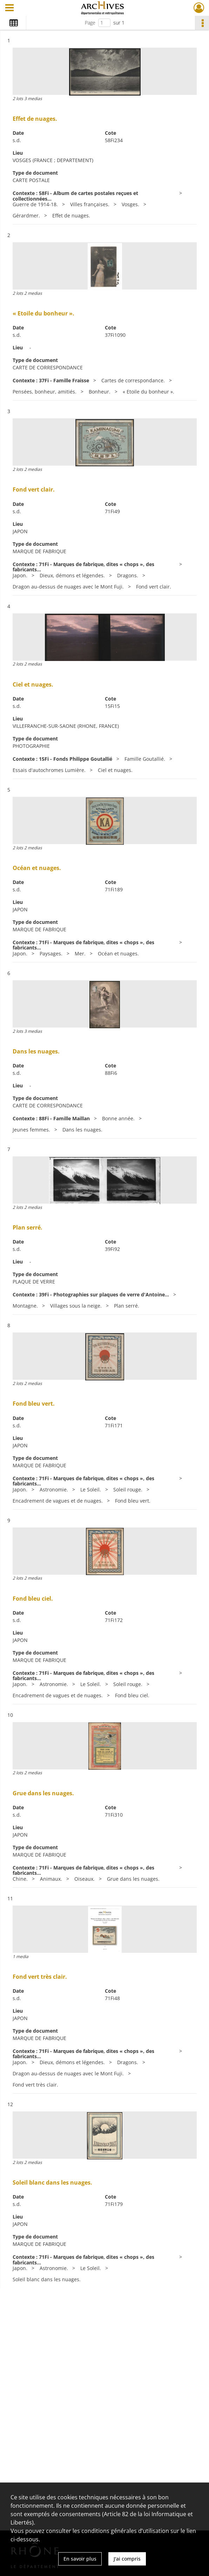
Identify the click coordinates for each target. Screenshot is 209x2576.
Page (90, 22)
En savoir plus (79, 2558)
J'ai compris (127, 2558)
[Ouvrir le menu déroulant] (9, 8)
